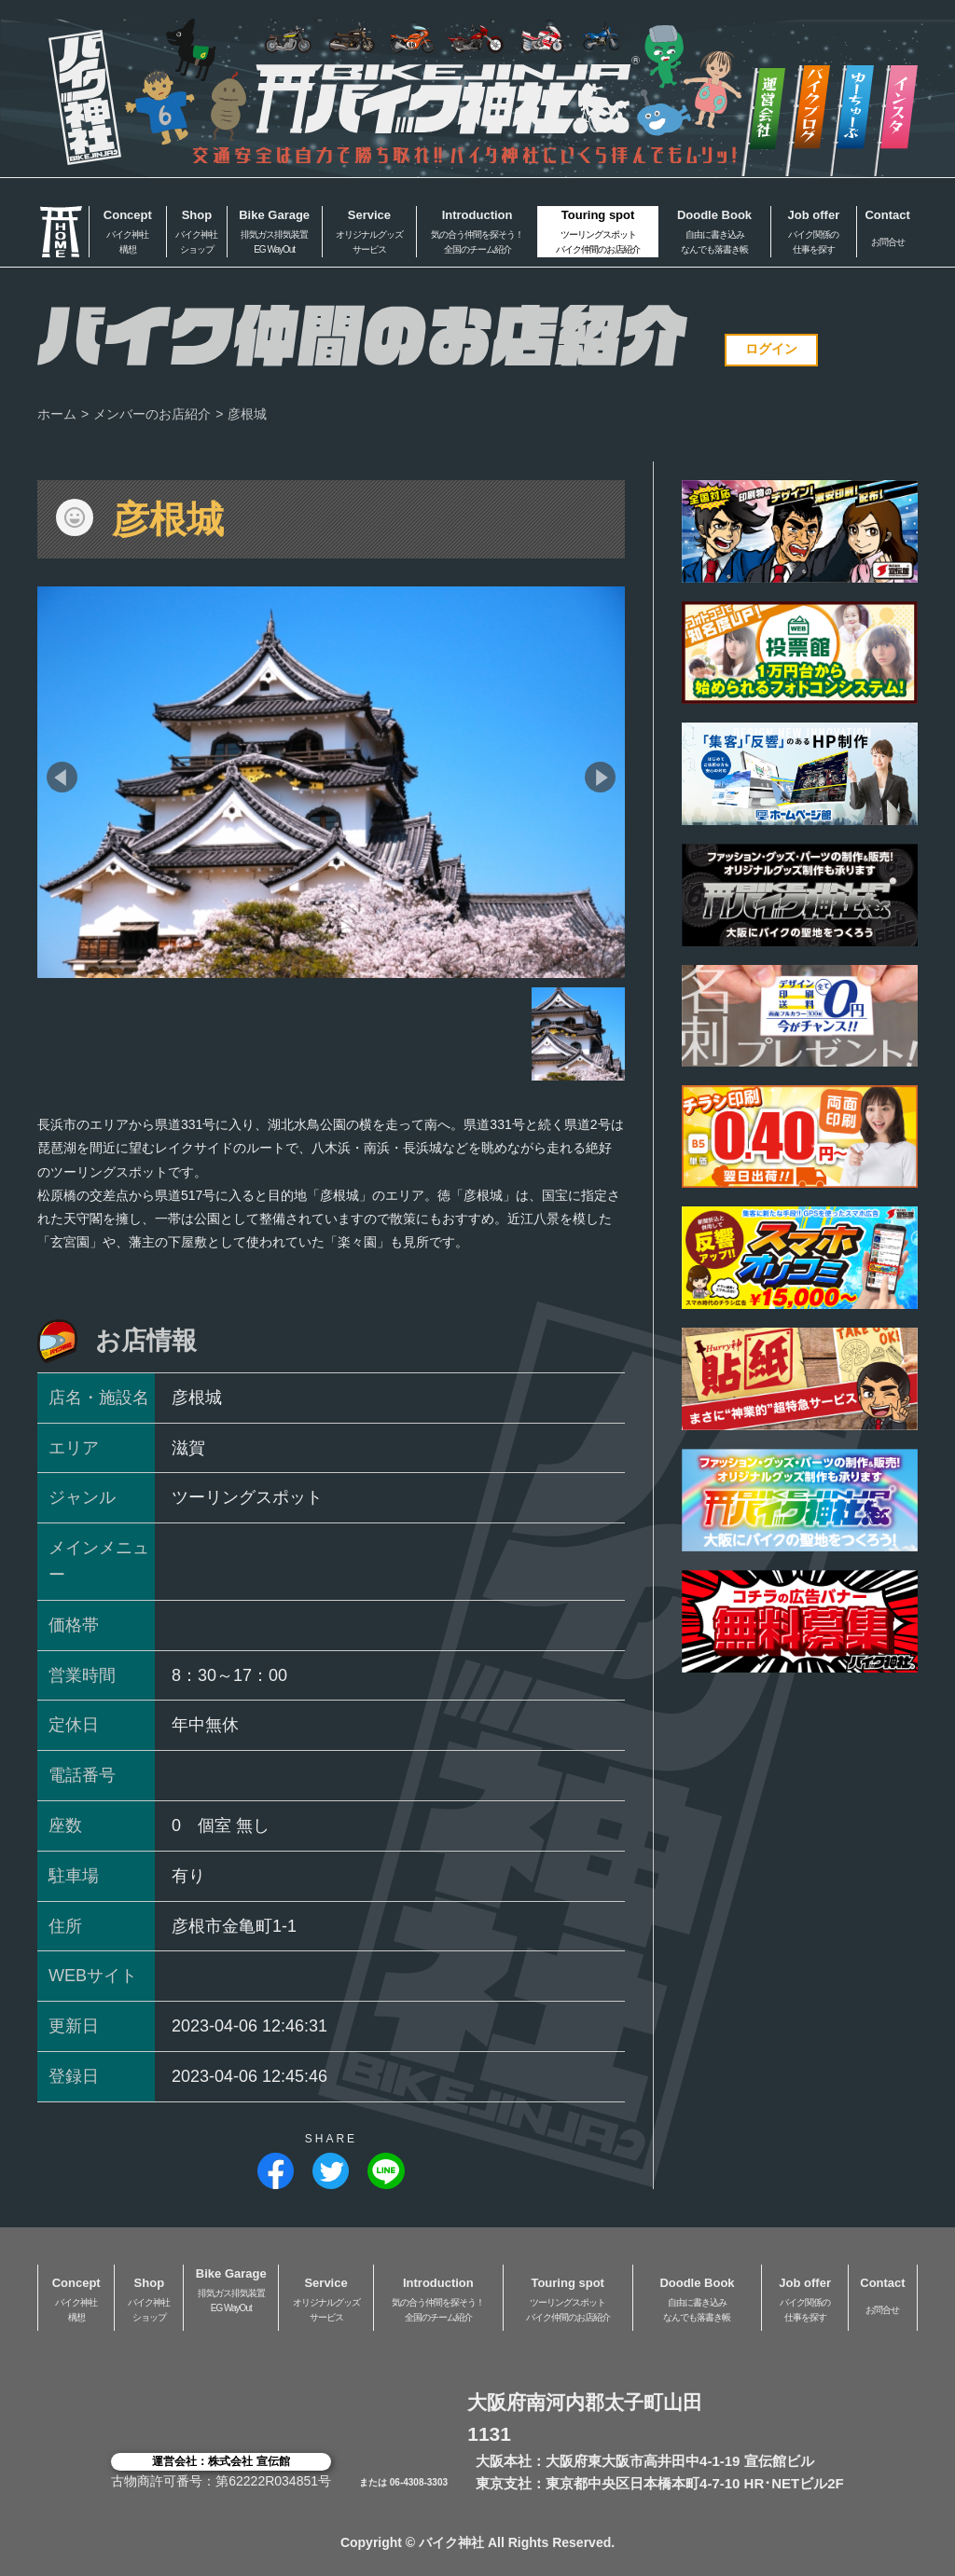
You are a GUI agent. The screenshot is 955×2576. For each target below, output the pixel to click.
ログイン (771, 348)
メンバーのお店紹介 (152, 413)
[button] (62, 777)
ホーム (56, 413)
